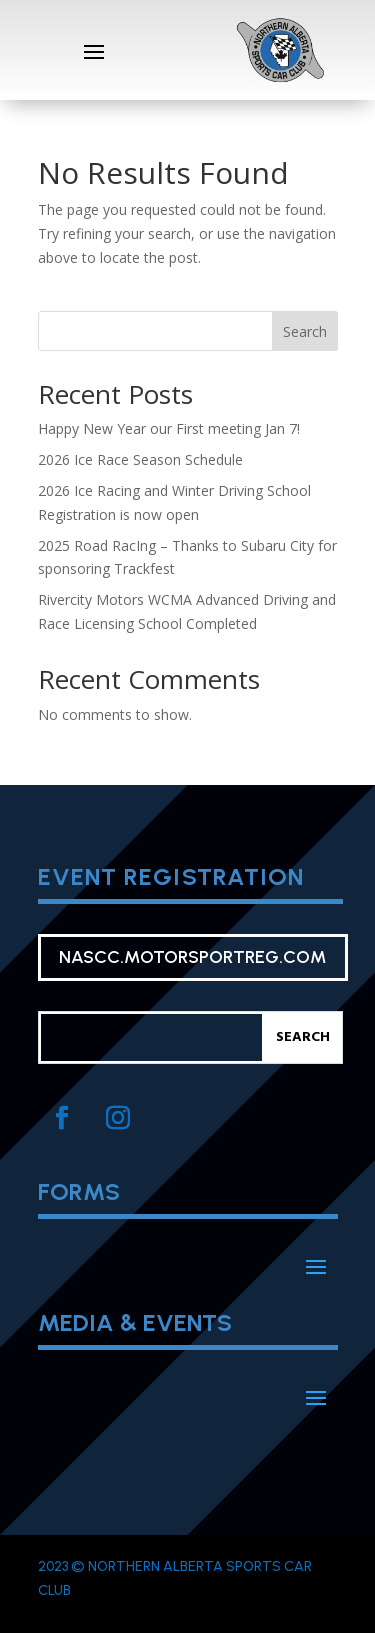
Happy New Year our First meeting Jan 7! (169, 428)
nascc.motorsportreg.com (193, 957)
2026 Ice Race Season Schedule (140, 459)
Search (305, 331)
